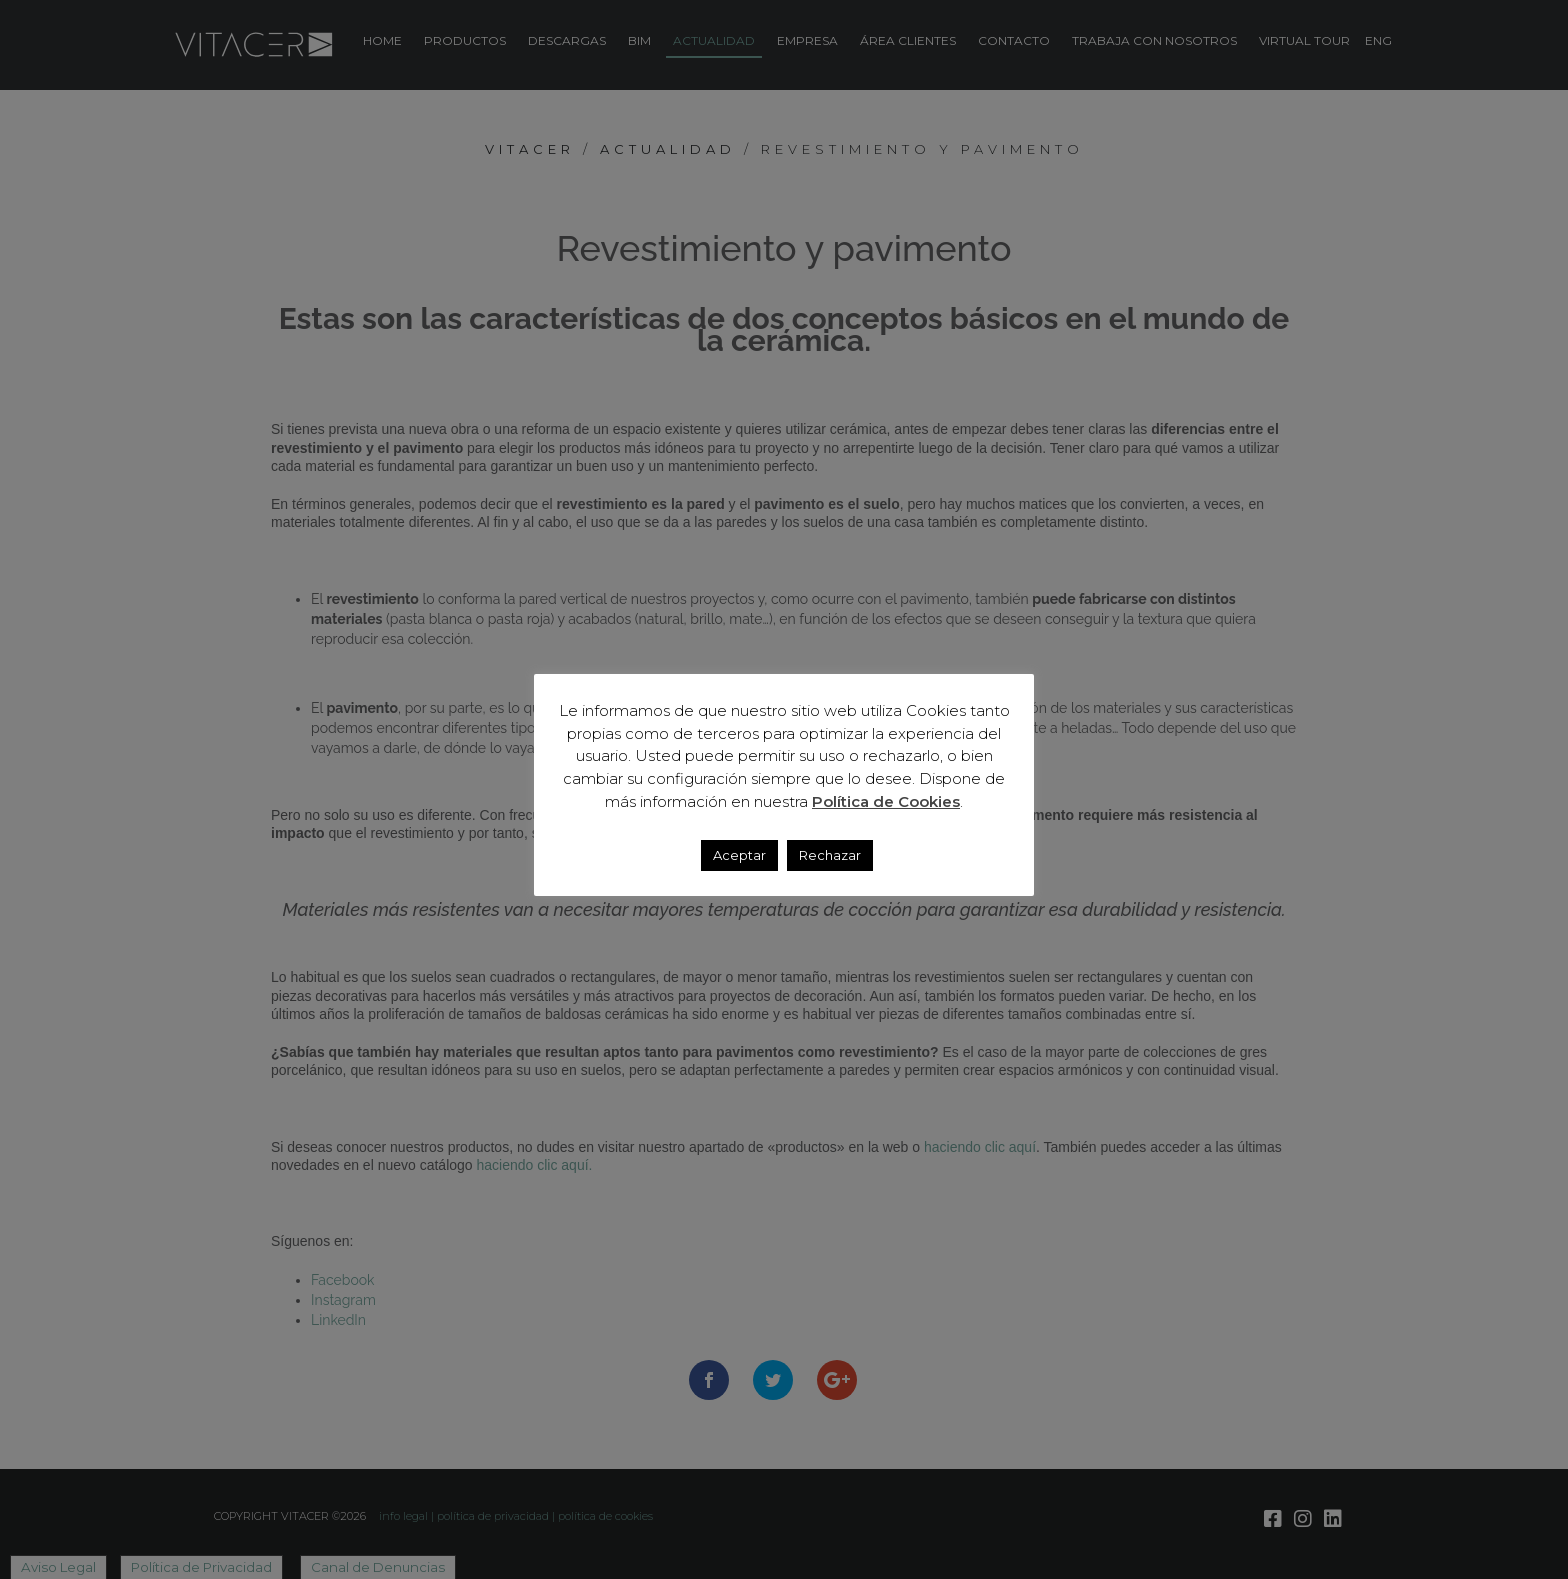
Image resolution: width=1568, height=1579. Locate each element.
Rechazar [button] (830, 855)
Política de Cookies (886, 801)
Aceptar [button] (739, 855)
